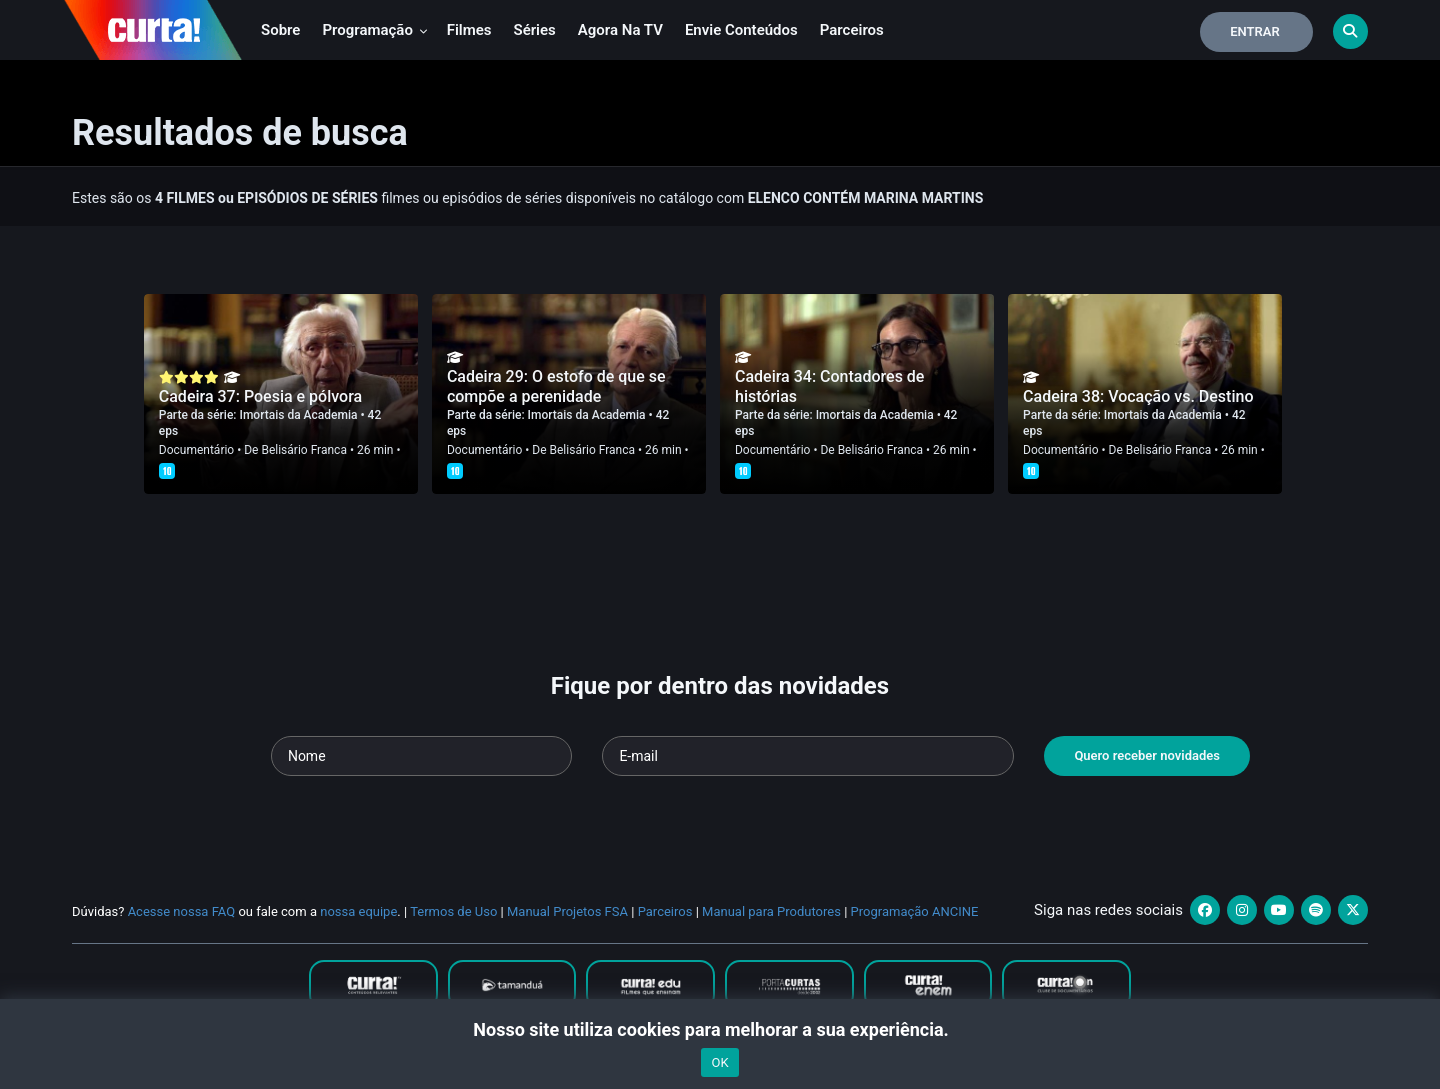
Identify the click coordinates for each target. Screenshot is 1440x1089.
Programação (374, 30)
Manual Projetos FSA (567, 911)
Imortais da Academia (300, 415)
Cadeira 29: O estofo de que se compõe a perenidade (556, 386)
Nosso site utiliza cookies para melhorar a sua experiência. (719, 1029)
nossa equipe (358, 911)
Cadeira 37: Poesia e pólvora (260, 396)
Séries (535, 30)
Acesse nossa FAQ (182, 911)
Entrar (1255, 31)
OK (719, 1062)
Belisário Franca (303, 450)
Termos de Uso (453, 911)
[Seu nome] (422, 756)
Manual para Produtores (771, 911)
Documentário (196, 450)
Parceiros (852, 30)
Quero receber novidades (1147, 755)
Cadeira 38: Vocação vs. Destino (1138, 396)
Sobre (280, 30)
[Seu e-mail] (808, 756)
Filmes (469, 30)
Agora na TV (620, 30)
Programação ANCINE (915, 911)
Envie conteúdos (741, 30)
